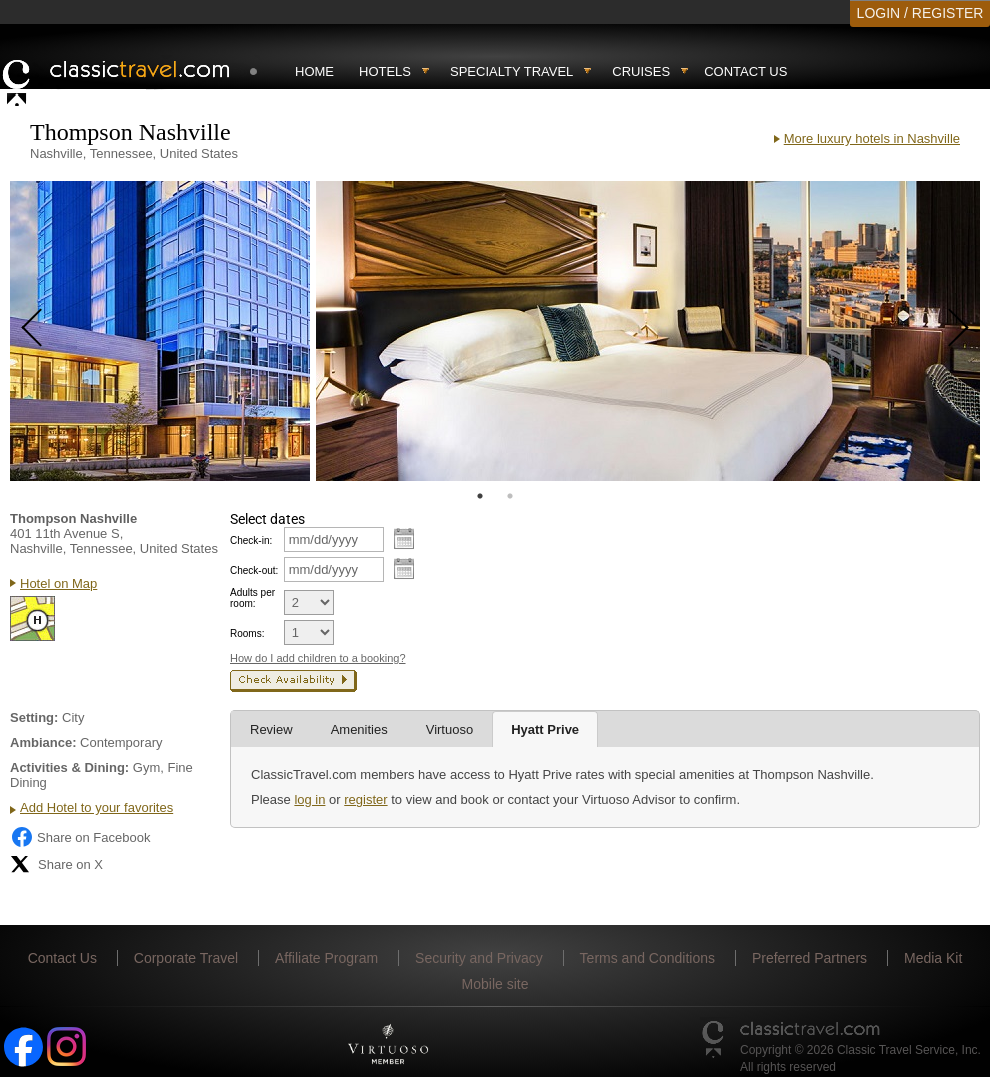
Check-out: (254, 570)
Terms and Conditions (647, 958)
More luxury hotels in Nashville (872, 138)
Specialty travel (511, 71)
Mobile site (495, 984)
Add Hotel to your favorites (96, 807)
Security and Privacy (479, 958)
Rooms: (247, 633)
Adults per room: (252, 598)
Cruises (641, 71)
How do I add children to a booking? (318, 658)
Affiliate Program (326, 958)
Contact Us (745, 71)
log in (309, 799)
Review (271, 729)
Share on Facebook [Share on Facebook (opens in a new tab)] (80, 837)
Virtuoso (449, 729)
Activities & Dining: (69, 767)
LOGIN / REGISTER (920, 13)
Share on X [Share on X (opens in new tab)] (56, 864)
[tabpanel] (160, 331)
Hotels (385, 71)
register (365, 799)
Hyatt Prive (545, 729)
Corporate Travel (186, 958)
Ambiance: (43, 742)
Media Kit (933, 958)
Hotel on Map (58, 583)
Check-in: (251, 540)
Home (314, 71)
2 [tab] (510, 496)
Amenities (359, 729)
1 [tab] (480, 496)
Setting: (34, 717)
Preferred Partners (809, 958)
